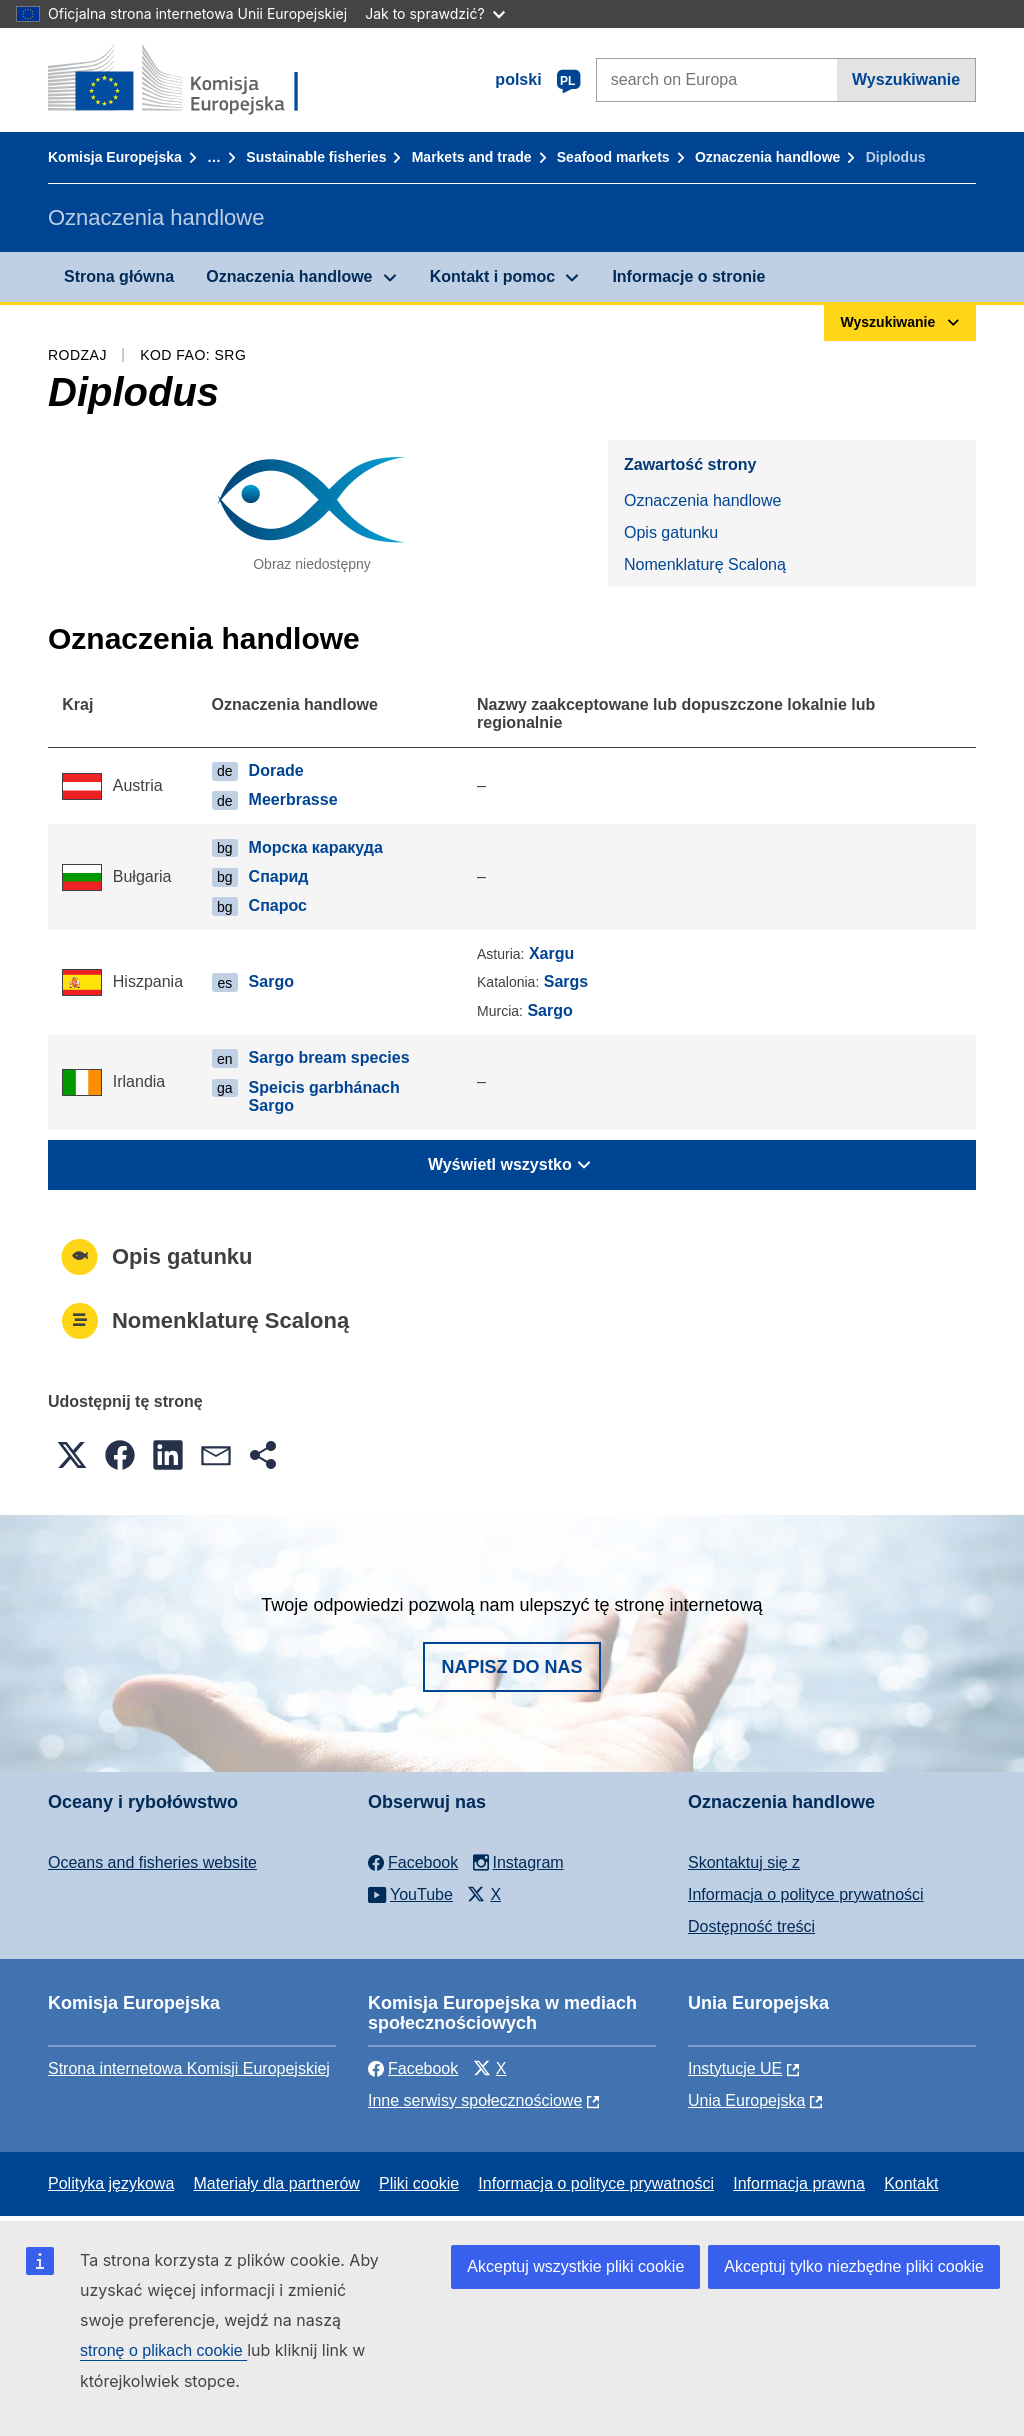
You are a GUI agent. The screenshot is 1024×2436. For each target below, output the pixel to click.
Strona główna (119, 276)
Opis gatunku (671, 532)
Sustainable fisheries (316, 157)
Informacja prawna (799, 2183)
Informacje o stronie (688, 276)
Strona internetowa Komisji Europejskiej (189, 2068)
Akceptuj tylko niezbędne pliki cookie (854, 2266)
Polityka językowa (111, 2183)
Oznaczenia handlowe (767, 157)
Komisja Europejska (115, 157)
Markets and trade (472, 157)
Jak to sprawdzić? (434, 13)
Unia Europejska (746, 2100)
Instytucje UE (735, 2068)
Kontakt (911, 2183)
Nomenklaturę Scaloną (705, 564)
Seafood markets (613, 157)
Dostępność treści (751, 1926)
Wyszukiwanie (906, 79)
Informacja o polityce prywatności (806, 1894)
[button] (72, 1455)
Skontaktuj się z (744, 1862)
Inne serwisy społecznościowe (475, 2100)
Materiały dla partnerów (277, 2183)
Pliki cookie (419, 2183)
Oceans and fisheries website (152, 1862)
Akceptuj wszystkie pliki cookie (575, 2266)
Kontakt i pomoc (492, 276)
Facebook (413, 2068)
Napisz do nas (511, 1667)
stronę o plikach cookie (163, 2350)
